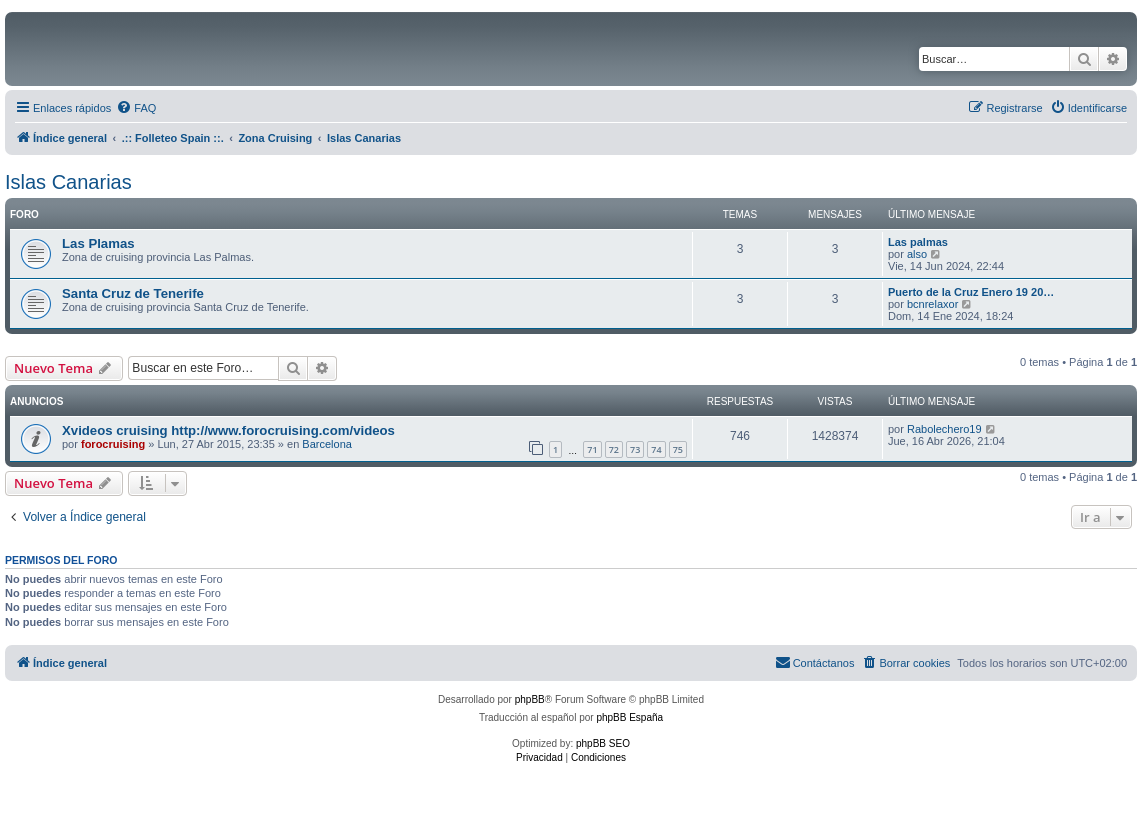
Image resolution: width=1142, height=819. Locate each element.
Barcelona (327, 444)
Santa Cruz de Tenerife (133, 293)
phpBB (530, 699)
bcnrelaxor (932, 304)
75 (678, 449)
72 (614, 449)
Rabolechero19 (944, 429)
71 (592, 449)
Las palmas (918, 242)
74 (656, 449)
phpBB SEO (603, 743)
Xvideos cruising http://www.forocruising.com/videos (228, 430)
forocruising (113, 444)
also (917, 254)
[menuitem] (136, 108)
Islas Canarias (68, 182)
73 (635, 449)
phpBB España (629, 717)
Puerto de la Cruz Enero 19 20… (971, 292)
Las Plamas (98, 243)
